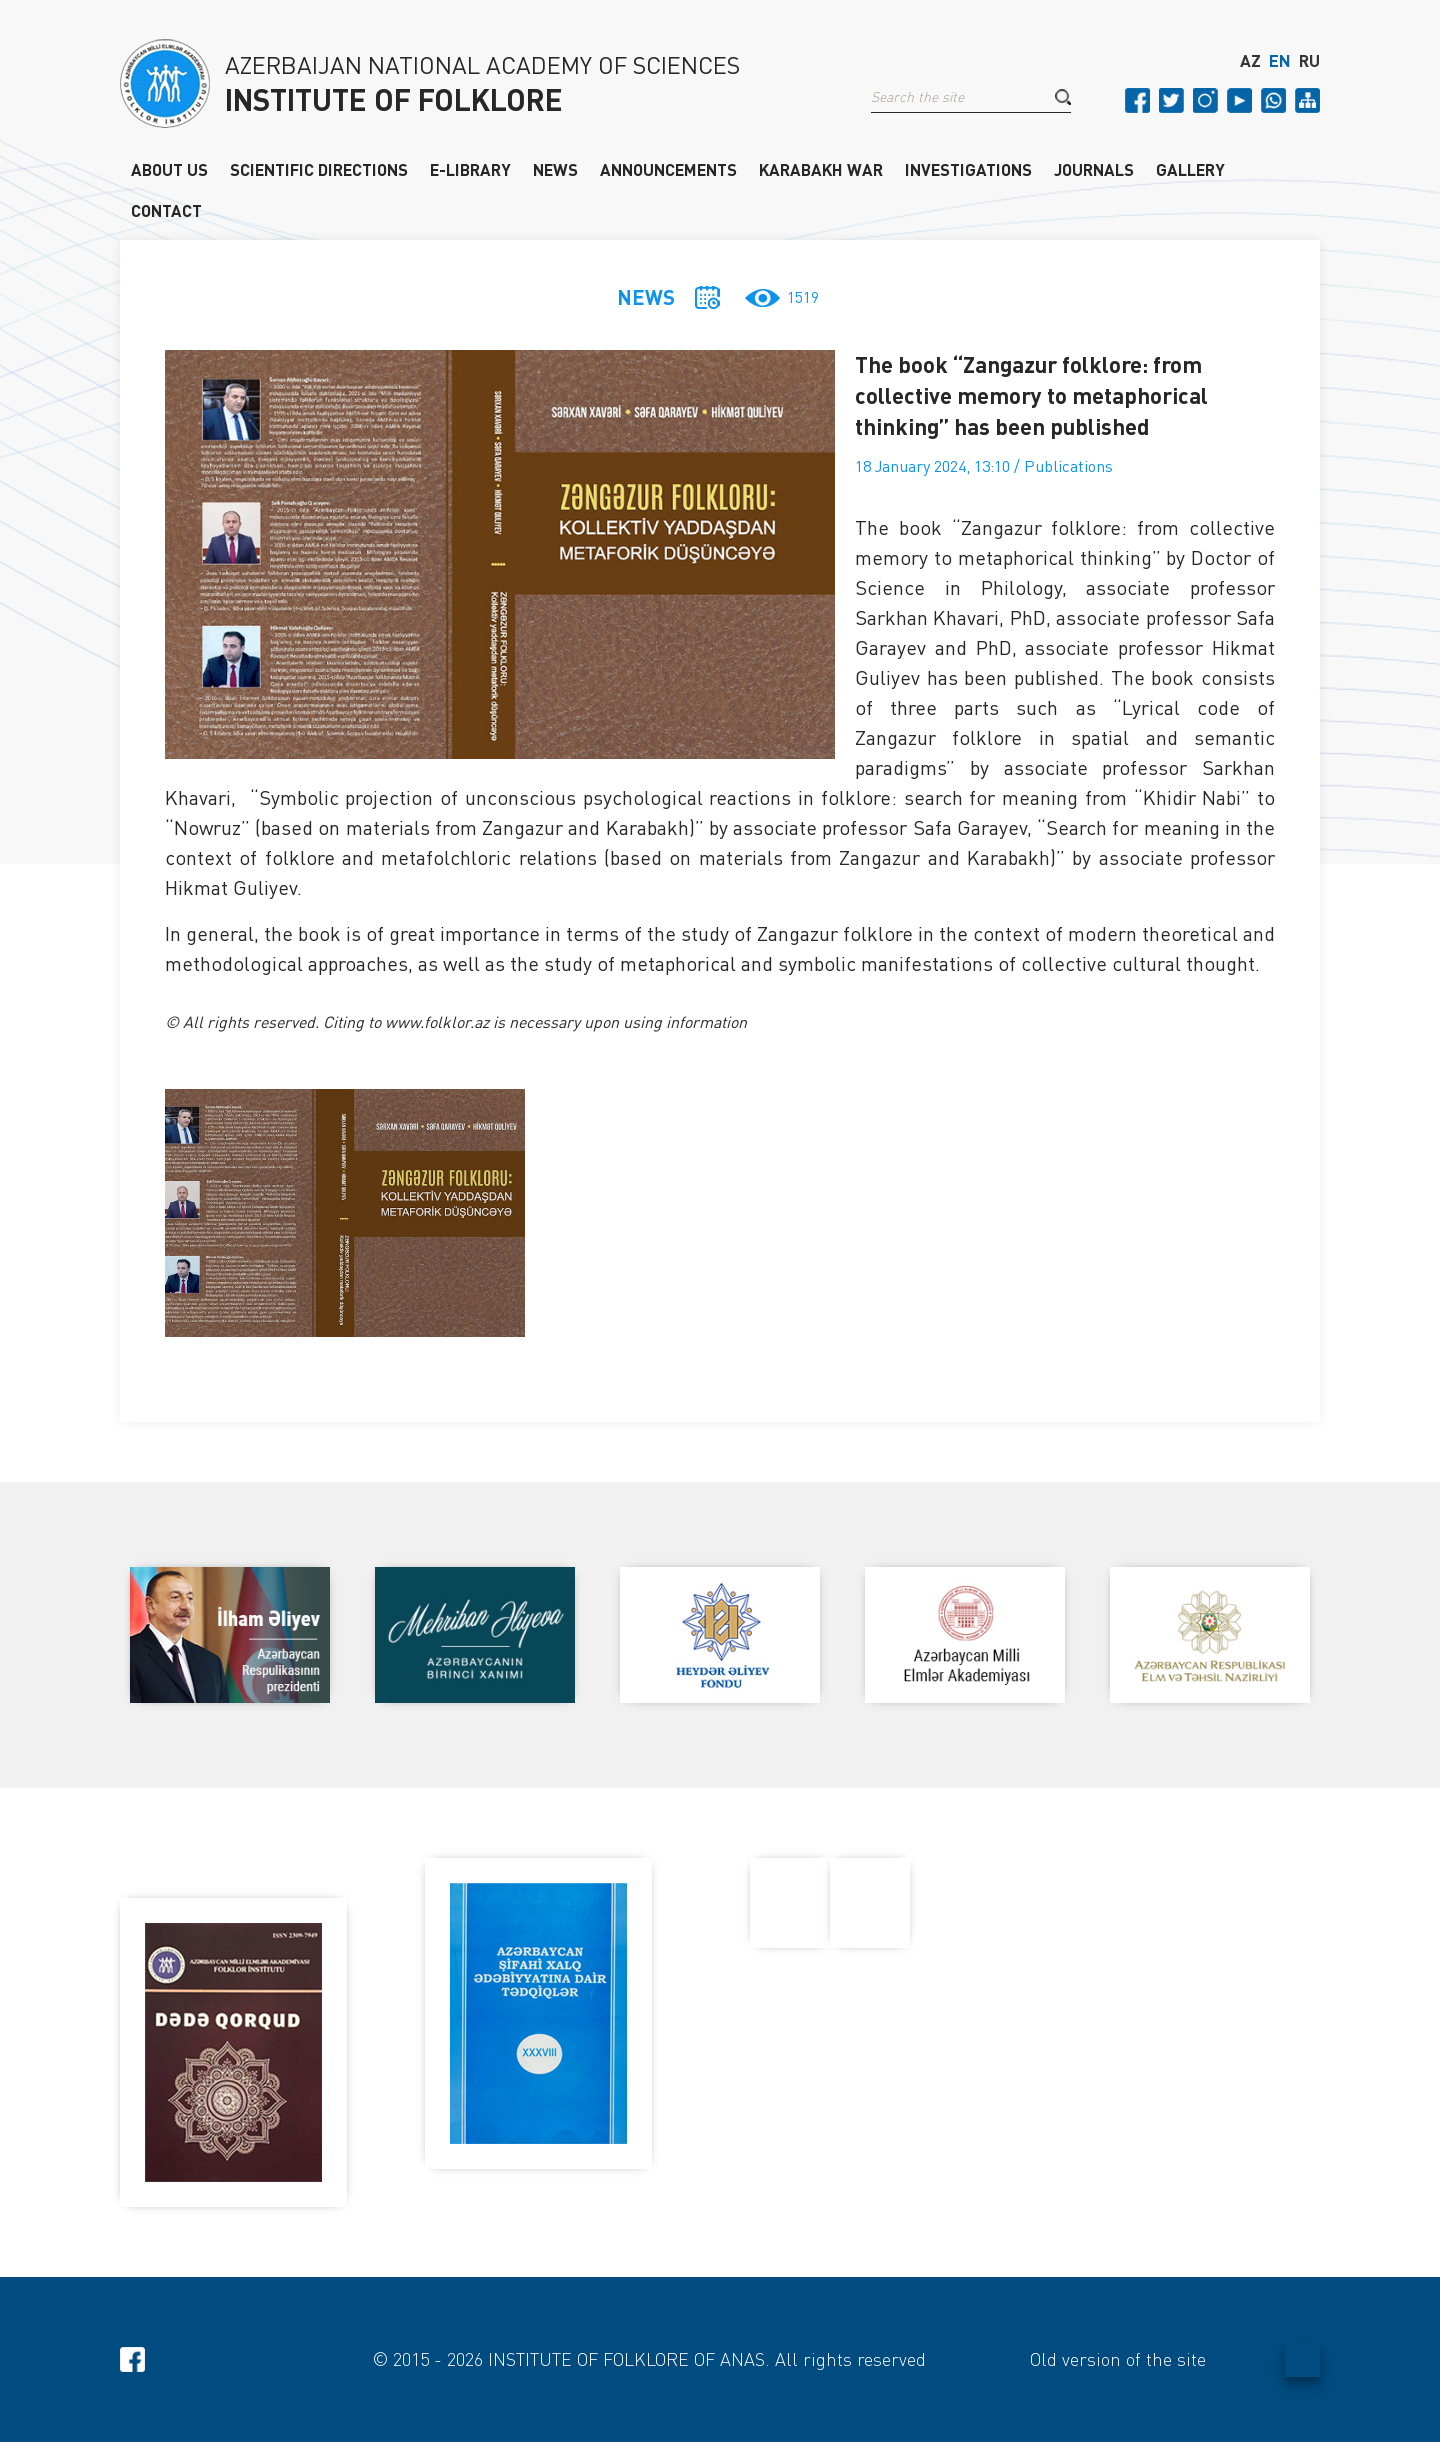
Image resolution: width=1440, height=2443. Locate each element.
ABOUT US (169, 169)
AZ (1250, 63)
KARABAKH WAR (821, 169)
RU (1309, 63)
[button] (1063, 99)
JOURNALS (1094, 169)
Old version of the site (1118, 2360)
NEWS (555, 169)
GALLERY (1190, 169)
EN (1280, 63)
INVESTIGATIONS (968, 169)
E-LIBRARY (470, 169)
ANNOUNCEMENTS (668, 169)
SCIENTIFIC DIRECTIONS (319, 169)
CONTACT (166, 210)
